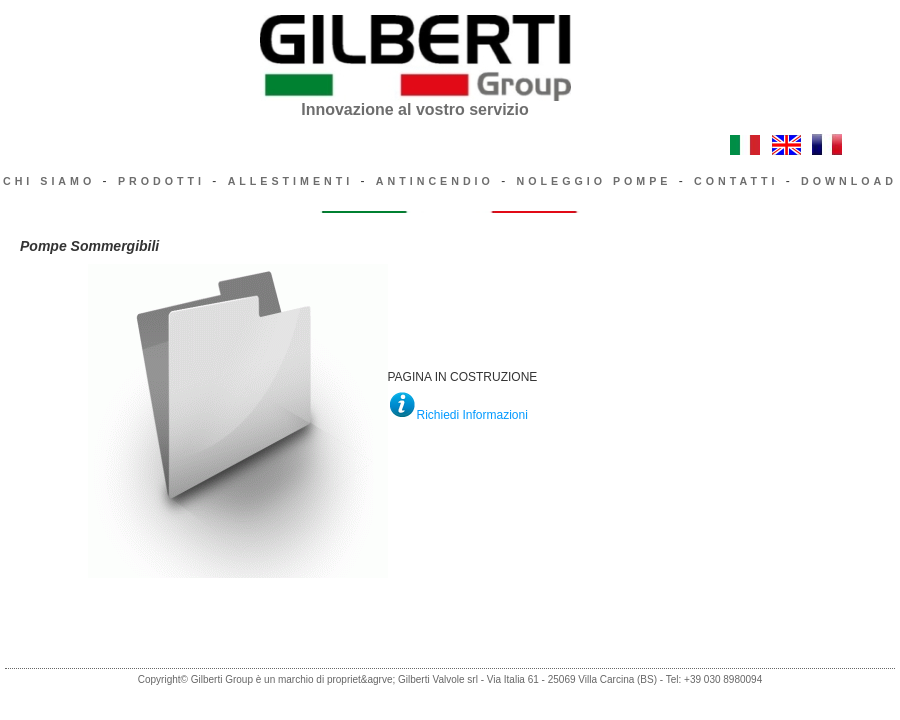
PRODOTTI (161, 181)
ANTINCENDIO (435, 181)
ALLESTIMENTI (291, 181)
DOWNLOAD (849, 181)
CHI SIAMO (49, 181)
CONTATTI (736, 181)
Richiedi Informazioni (472, 415)
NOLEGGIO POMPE (594, 181)
